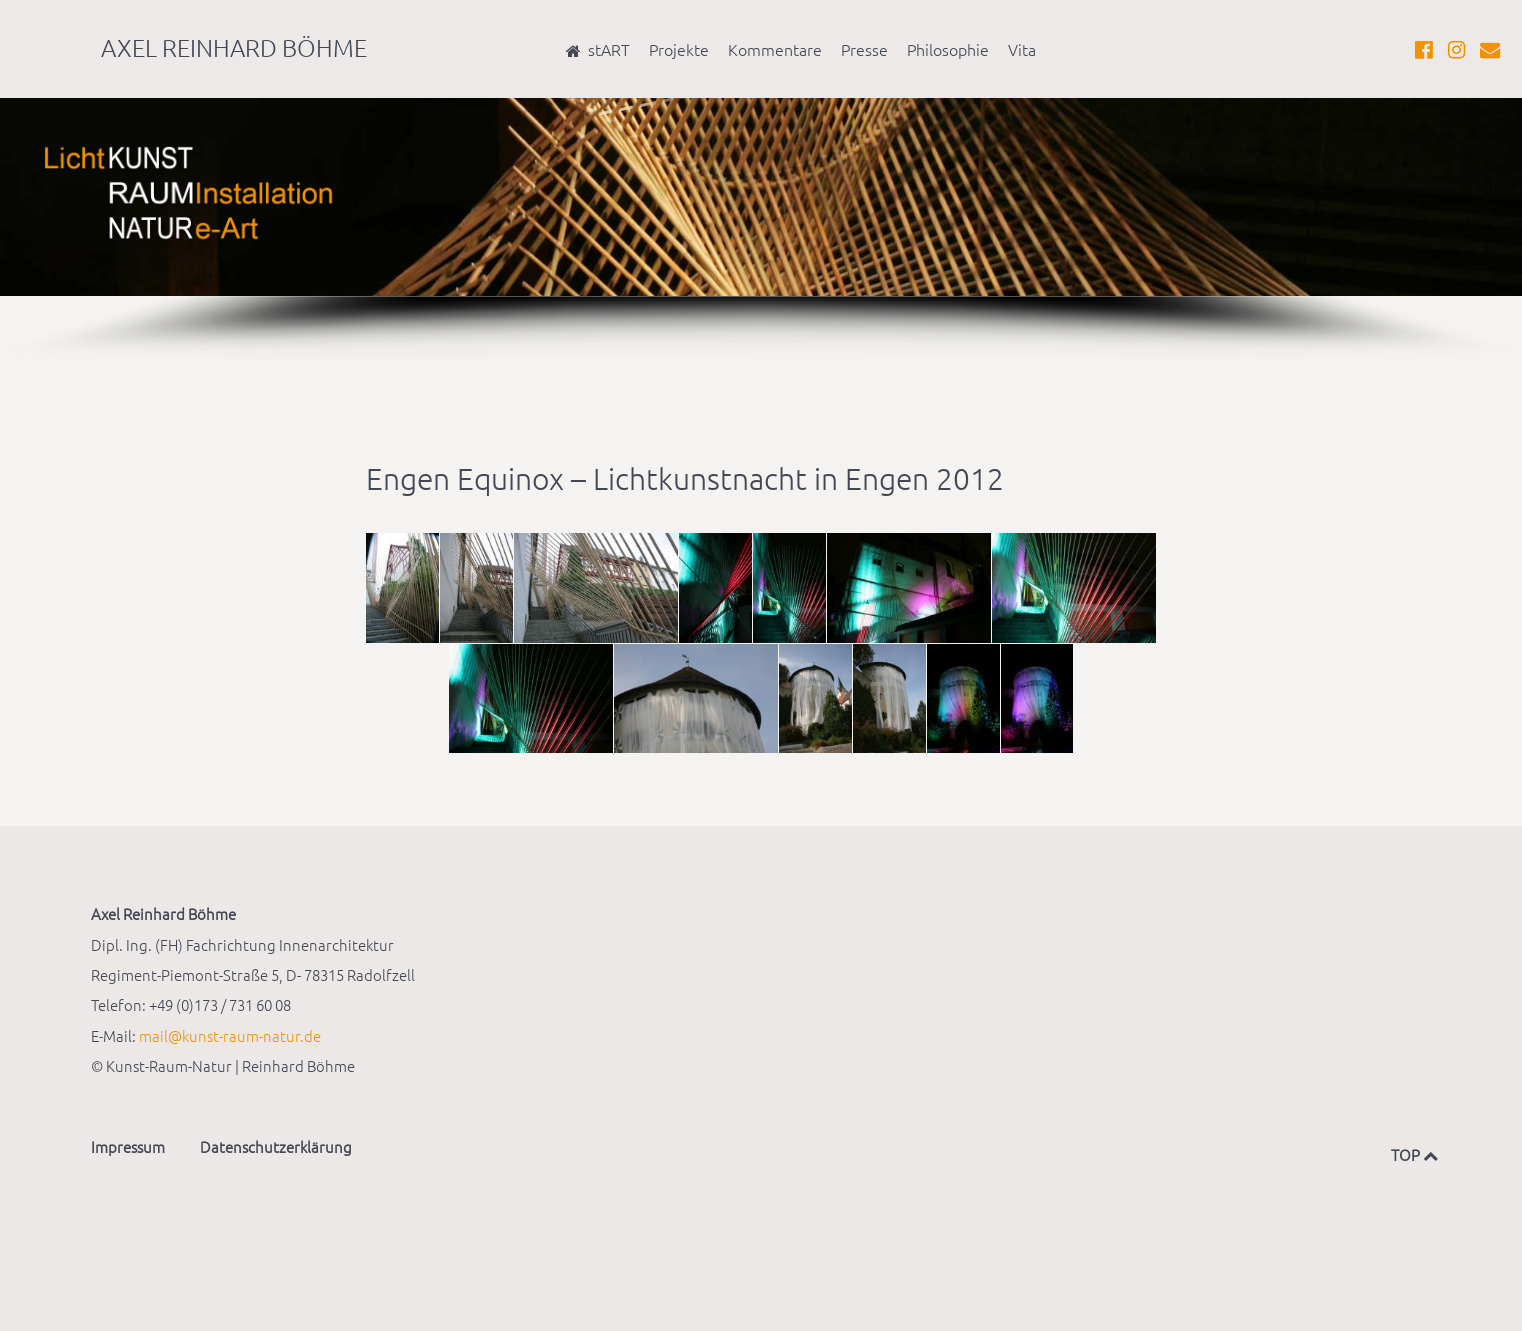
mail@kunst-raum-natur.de (230, 1035)
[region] (761, 231)
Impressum (128, 1146)
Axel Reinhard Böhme (234, 47)
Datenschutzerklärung (276, 1146)
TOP (1411, 1154)
